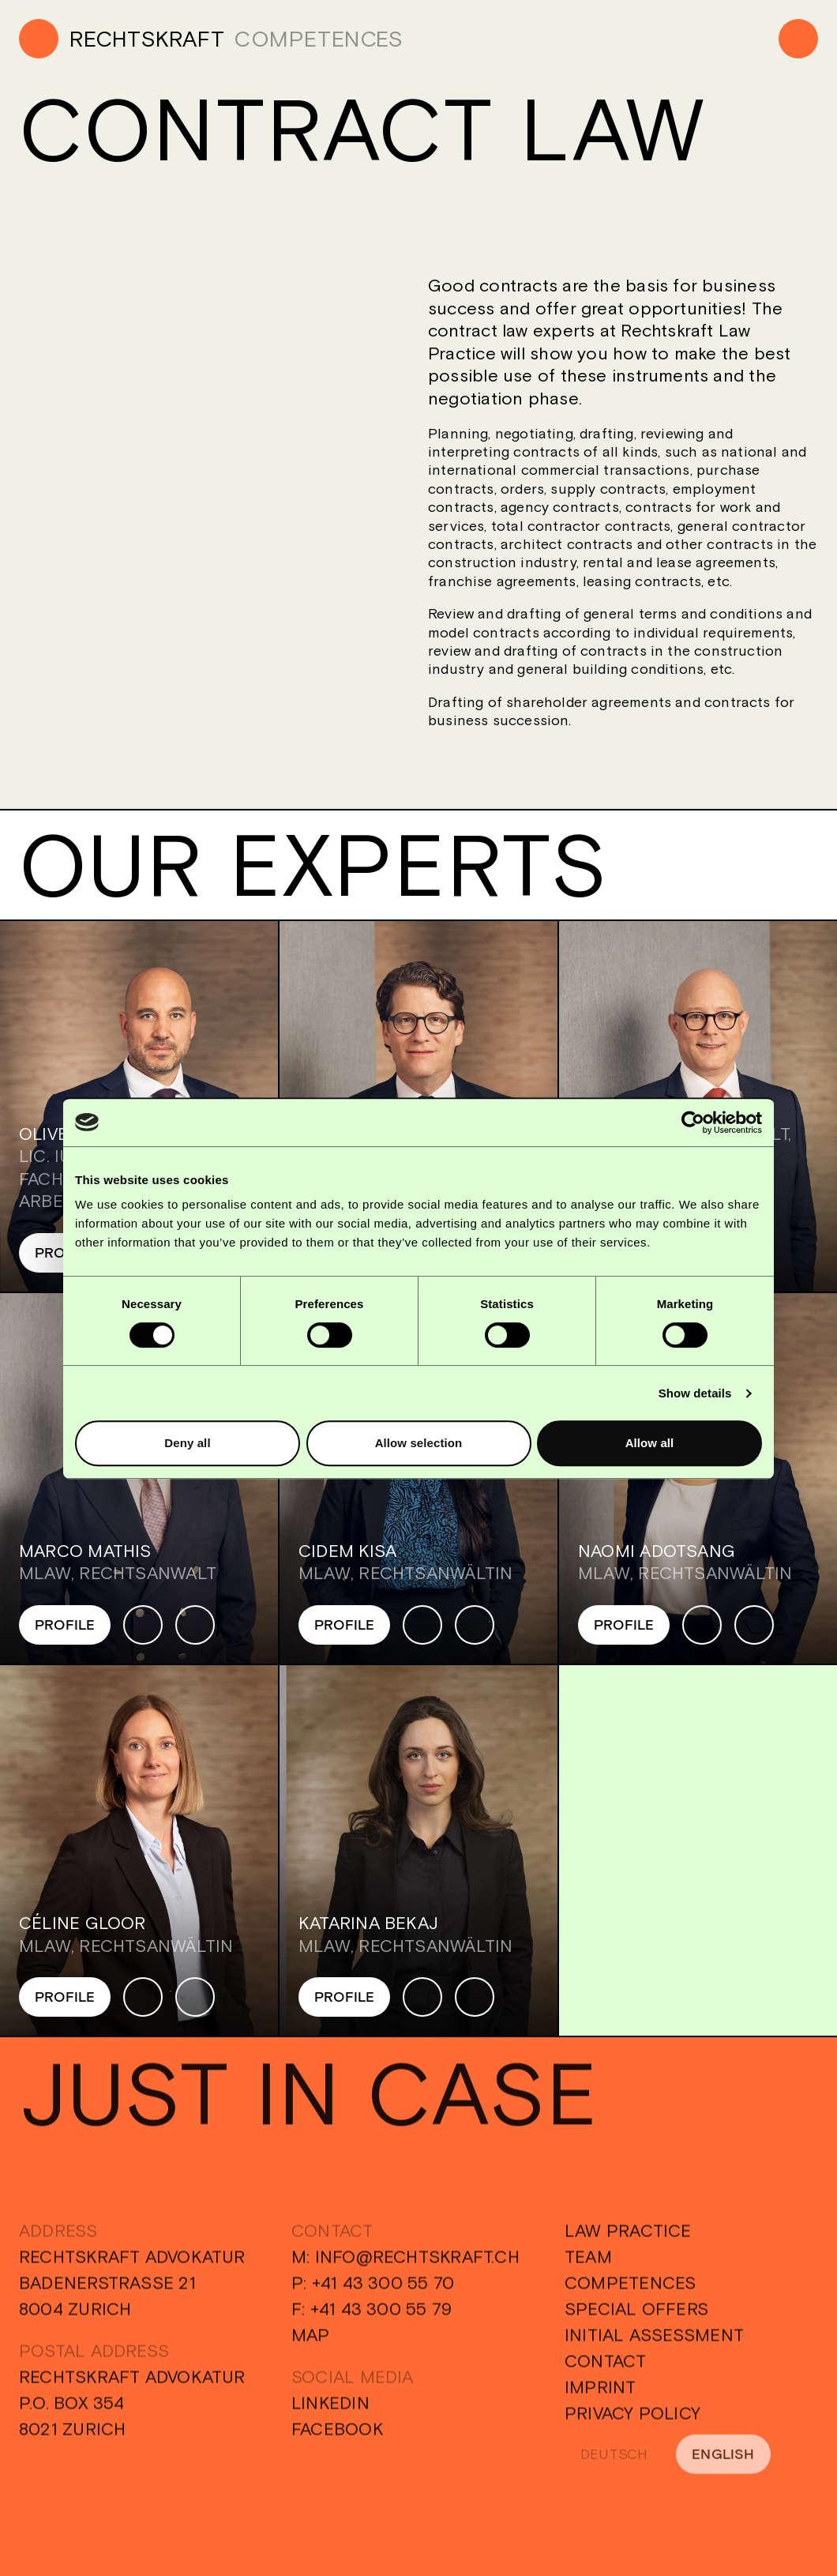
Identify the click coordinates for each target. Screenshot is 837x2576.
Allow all (649, 1443)
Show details (695, 1393)
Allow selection (419, 1443)
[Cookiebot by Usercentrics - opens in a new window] (693, 1122)
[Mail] (195, 1625)
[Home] (121, 38)
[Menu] (798, 38)
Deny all (187, 1443)
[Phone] (143, 1625)
